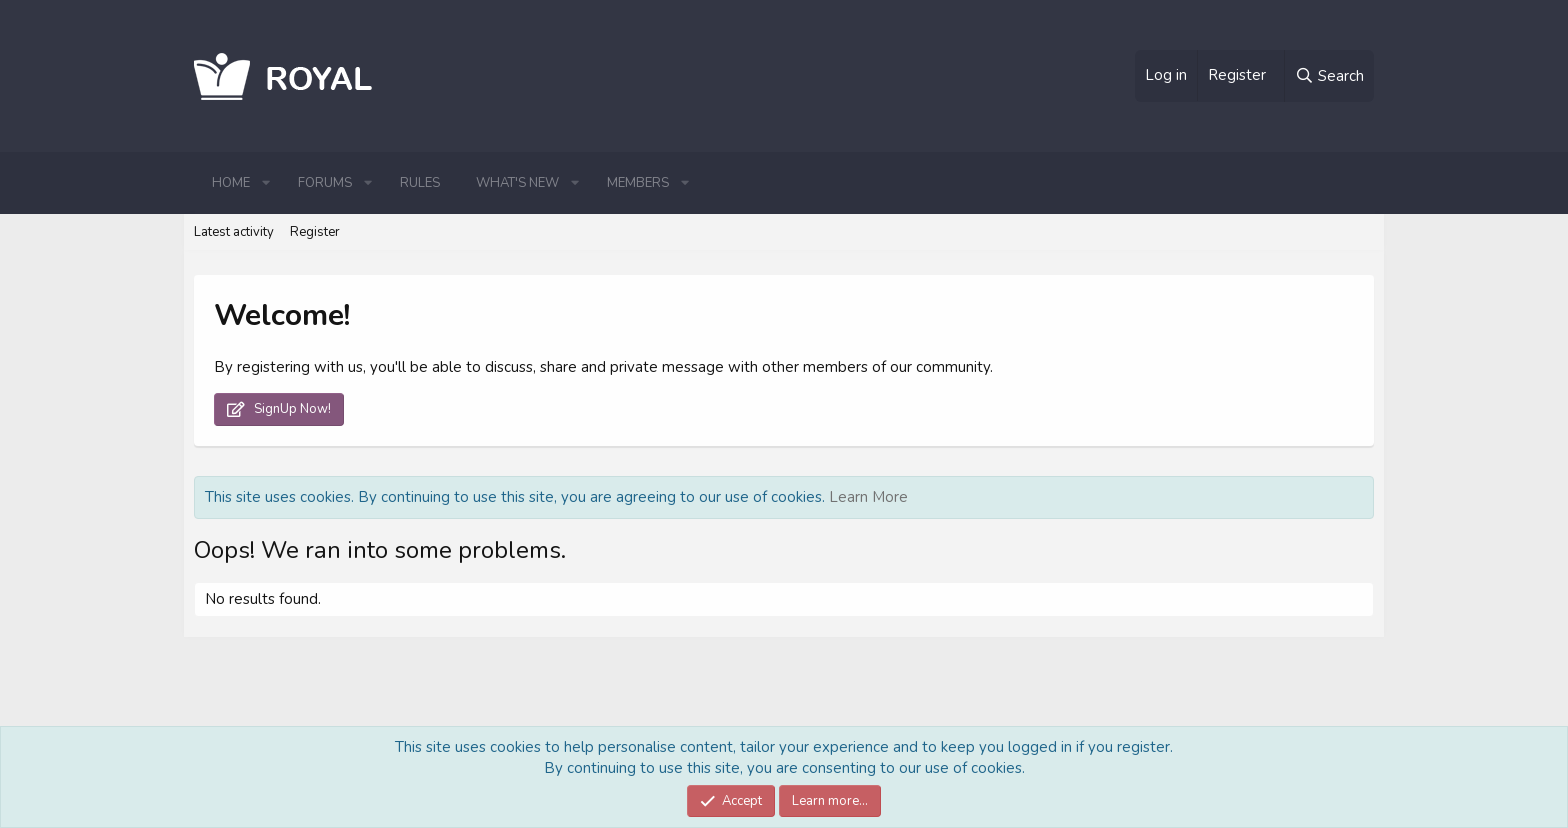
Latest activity (234, 232)
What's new (517, 183)
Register (315, 232)
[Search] (1329, 76)
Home (231, 183)
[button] (266, 183)
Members (638, 183)
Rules (420, 183)
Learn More (868, 497)
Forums (325, 183)
